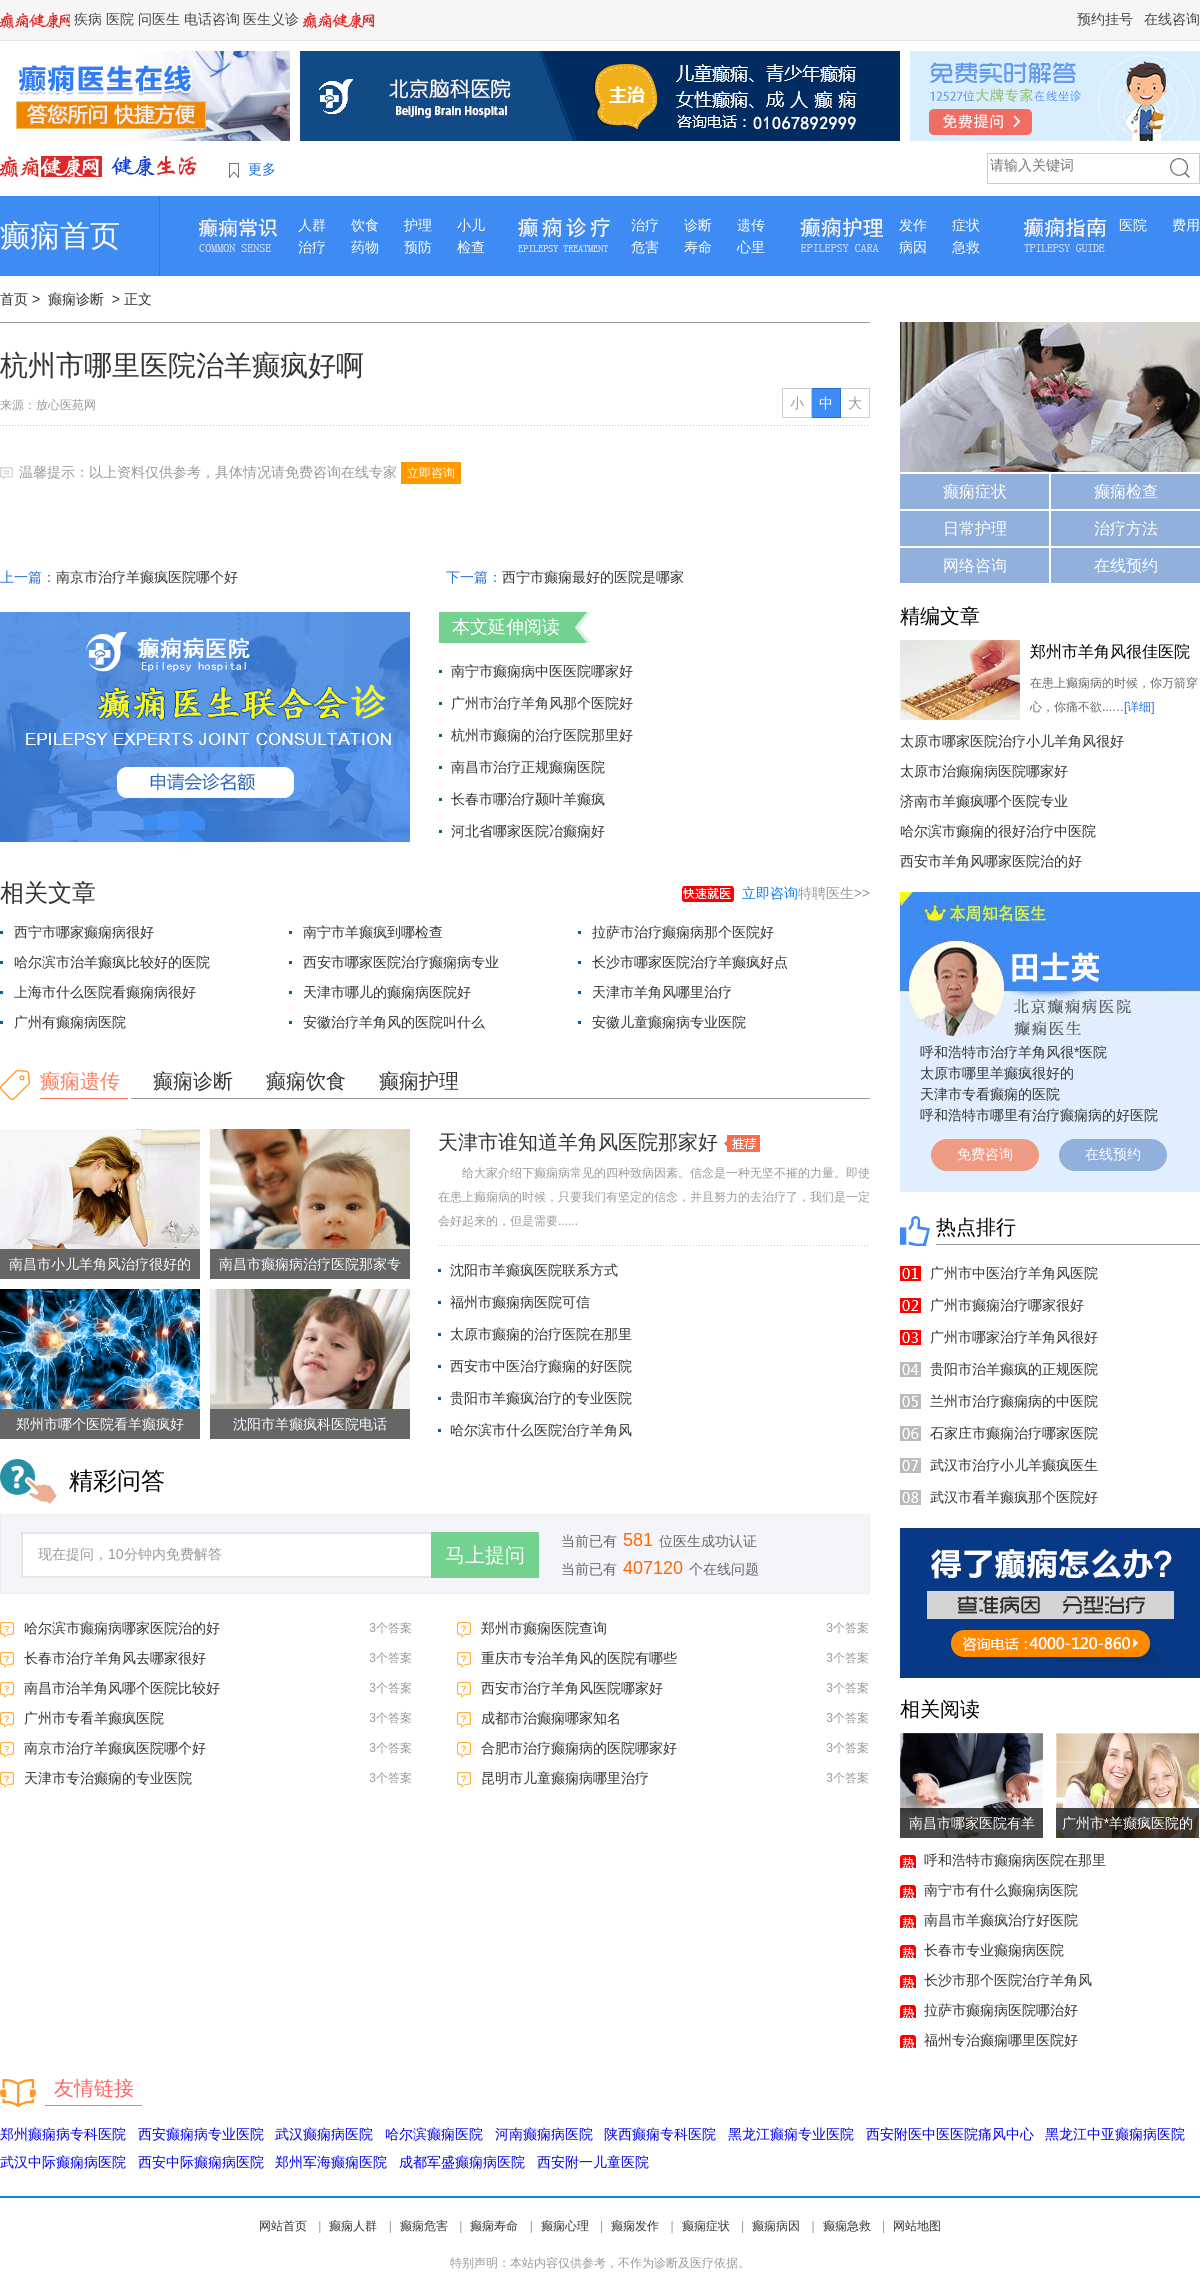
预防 (418, 247)
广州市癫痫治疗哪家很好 (1007, 1305)
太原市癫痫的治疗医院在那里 (541, 1334)
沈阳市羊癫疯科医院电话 (310, 1424)
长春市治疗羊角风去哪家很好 (115, 1658)
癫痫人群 (353, 2226)
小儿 (471, 225)
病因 (913, 247)
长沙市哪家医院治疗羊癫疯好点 (690, 962)
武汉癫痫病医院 (324, 2134)
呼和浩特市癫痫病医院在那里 (1015, 1860)
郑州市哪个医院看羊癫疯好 (100, 1424)
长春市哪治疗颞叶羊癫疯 (528, 799)
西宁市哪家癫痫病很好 (84, 932)
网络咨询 (975, 565)
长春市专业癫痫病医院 (994, 1950)
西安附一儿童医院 (593, 2162)
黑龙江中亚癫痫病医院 (1115, 2134)
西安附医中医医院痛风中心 (950, 2134)
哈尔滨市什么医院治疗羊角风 (541, 1430)
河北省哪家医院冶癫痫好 (528, 831)
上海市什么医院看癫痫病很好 (105, 992)
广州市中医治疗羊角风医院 (1014, 1273)
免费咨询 (985, 1154)
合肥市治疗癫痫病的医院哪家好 (579, 1748)
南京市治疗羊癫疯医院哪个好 (147, 577)
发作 (913, 225)
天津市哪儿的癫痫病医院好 (387, 992)
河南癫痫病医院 (544, 2134)
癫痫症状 (975, 491)
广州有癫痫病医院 (70, 1022)
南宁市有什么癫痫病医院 (1001, 1890)
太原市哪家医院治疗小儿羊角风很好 (1012, 741)
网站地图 (917, 2226)
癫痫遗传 (80, 1081)
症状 (966, 225)
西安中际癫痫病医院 (201, 2162)
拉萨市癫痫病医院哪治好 (1001, 2010)
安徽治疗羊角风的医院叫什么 (394, 1022)
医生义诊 (271, 19)
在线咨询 (1172, 19)
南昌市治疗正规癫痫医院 (528, 767)
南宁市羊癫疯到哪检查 (373, 932)
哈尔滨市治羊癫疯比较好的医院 (112, 962)
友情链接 (94, 2088)
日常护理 (975, 528)
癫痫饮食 (306, 1081)
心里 (751, 247)
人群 (312, 225)
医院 (120, 19)
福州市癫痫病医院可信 (520, 1302)
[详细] (1139, 707)
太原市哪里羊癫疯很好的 (997, 1073)
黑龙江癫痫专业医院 (791, 2134)
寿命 (698, 247)
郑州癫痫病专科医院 (63, 2134)
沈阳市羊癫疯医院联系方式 (534, 1270)
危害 (645, 247)
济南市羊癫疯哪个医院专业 (984, 801)
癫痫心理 (565, 2226)
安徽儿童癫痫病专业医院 (669, 1022)
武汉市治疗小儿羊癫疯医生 (1014, 1465)
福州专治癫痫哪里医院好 (1001, 2040)
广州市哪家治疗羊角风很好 (1014, 1337)
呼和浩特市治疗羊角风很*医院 (1013, 1052)
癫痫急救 (847, 2226)
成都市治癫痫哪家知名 (551, 1718)
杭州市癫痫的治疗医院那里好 (542, 735)
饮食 (365, 225)
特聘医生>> (806, 893)
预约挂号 (1105, 19)
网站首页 (283, 2226)
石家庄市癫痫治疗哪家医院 (1014, 1433)
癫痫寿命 (494, 2226)
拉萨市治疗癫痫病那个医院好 (683, 932)
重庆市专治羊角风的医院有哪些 (579, 1658)
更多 (262, 169)
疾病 (88, 19)
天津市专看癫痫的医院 (990, 1094)
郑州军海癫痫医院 (331, 2162)
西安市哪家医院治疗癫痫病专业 (401, 962)
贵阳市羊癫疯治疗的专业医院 (541, 1398)
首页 (14, 299)
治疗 (312, 247)
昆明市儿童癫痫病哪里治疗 (565, 1778)
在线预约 (1126, 565)
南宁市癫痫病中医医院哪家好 (542, 671)
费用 (1186, 225)
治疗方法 (1126, 528)
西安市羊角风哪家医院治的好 (991, 861)
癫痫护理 (419, 1081)
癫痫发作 (635, 2226)
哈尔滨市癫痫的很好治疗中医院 (998, 831)
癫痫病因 (776, 2226)
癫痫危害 (424, 2226)
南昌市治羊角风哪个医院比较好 (122, 1688)
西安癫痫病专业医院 (201, 2134)
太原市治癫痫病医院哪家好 (984, 771)
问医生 (159, 19)
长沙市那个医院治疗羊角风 (1008, 1980)
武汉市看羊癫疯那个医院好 (1014, 1497)
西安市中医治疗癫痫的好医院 (541, 1366)
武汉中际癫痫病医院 (63, 2162)
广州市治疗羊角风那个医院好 (542, 703)
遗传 (751, 225)
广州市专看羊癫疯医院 (94, 1718)
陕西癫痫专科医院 (660, 2134)
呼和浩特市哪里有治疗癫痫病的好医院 (1039, 1115)
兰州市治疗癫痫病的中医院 (1014, 1401)
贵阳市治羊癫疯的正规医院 (1014, 1369)
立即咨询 (431, 473)
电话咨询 (212, 19)
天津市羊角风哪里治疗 (662, 992)
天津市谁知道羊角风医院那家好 (578, 1142)
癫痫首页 (60, 235)
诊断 (698, 225)
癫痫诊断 (76, 299)
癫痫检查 (1126, 491)
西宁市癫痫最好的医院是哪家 (593, 577)
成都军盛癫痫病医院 (462, 2162)
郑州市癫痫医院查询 (544, 1628)
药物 (365, 247)
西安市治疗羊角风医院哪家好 (572, 1688)
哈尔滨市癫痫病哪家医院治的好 (122, 1628)
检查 (471, 247)
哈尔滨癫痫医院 (434, 2134)
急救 (966, 247)
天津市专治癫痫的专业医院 (108, 1778)
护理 (418, 225)
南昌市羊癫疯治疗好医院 (1001, 1920)
